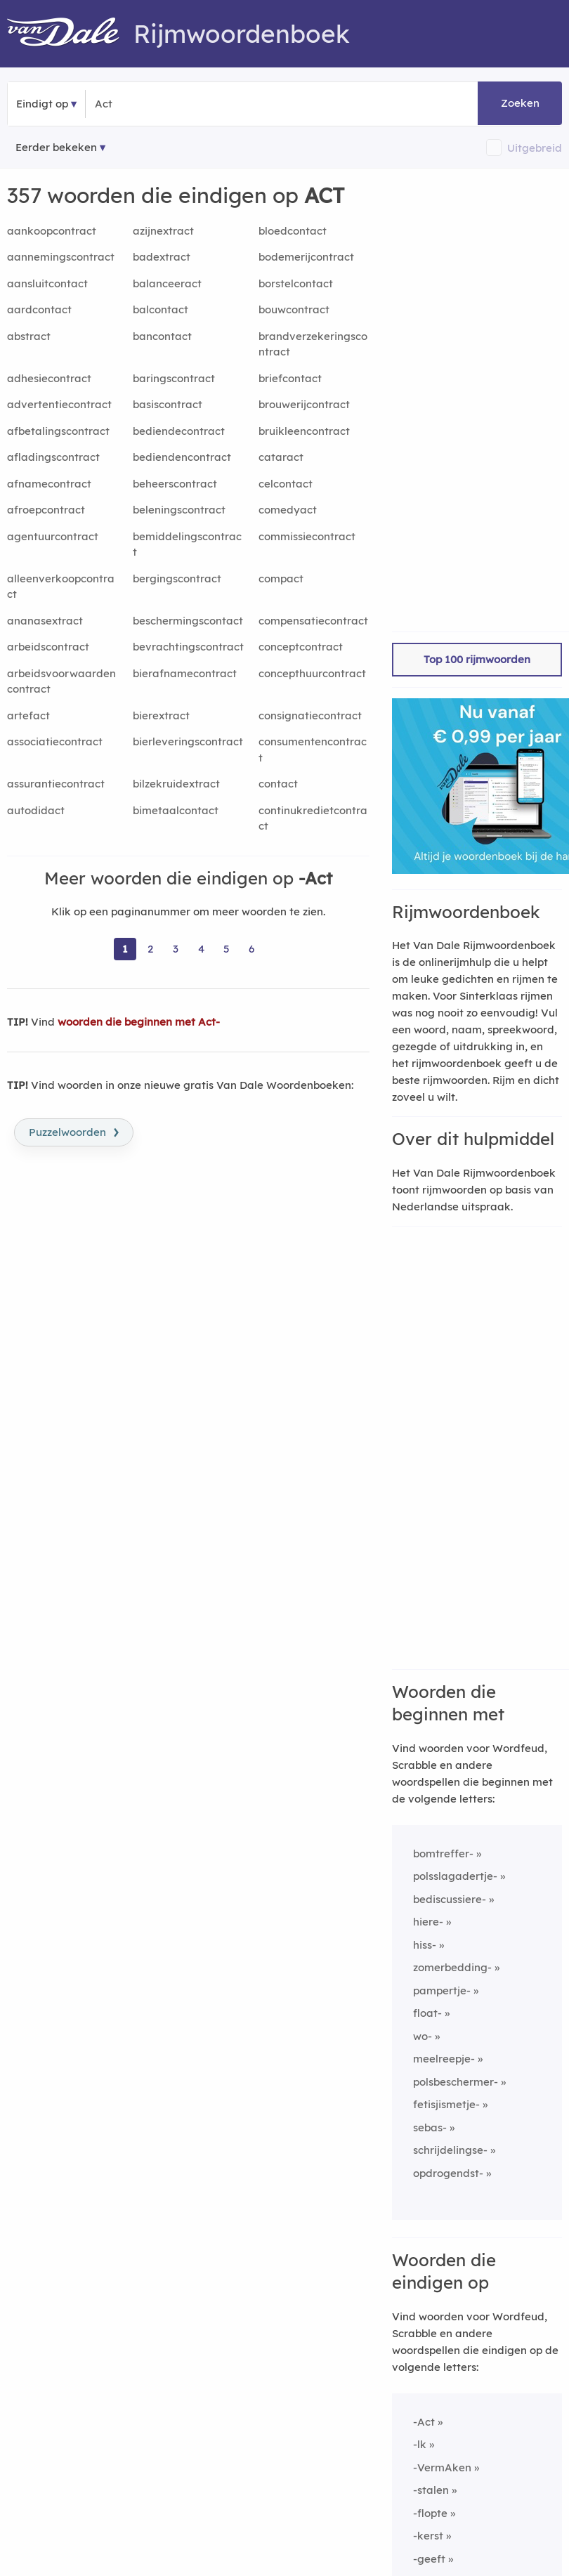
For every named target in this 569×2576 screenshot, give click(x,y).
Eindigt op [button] (42, 103)
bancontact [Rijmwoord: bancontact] (162, 336)
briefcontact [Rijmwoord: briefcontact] (290, 378)
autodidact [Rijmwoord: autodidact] (36, 810)
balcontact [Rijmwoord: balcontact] (160, 309)
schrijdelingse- (450, 2150)
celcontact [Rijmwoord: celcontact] (286, 483)
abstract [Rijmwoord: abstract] (29, 336)
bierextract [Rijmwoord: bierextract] (161, 715)
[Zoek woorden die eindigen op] (163, 104)
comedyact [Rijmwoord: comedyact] (288, 509)
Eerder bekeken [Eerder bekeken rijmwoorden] (56, 147)
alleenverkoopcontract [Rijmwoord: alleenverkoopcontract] (61, 586)
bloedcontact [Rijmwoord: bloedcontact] (293, 230)
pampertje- (442, 1990)
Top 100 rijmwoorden (477, 659)
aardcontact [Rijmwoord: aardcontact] (39, 309)
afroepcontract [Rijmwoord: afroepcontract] (46, 509)
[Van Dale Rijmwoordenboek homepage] (70, 33)
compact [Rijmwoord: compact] (281, 578)
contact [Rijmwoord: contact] (278, 783)
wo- (422, 2036)
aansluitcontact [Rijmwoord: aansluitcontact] (47, 283)
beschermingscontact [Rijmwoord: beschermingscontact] (188, 620)
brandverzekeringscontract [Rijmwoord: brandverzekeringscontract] (313, 344)
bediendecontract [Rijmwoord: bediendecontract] (179, 431)
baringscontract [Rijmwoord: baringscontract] (174, 378)
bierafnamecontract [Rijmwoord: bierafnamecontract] (185, 673)
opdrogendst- (448, 2173)
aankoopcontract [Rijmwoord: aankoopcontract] (51, 230)
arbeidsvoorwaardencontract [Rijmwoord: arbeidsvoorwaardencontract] (61, 681)
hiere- (428, 1921)
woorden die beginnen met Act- (139, 1021)
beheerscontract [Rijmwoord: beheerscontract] (175, 483)
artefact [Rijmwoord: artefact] (28, 715)
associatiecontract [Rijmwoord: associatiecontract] (55, 741)
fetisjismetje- (446, 2104)
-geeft (429, 2558)
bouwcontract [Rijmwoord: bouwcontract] (294, 309)
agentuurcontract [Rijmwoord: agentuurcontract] (52, 536)
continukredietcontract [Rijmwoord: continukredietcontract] (313, 818)
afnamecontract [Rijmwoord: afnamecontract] (49, 483)
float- (427, 2013)
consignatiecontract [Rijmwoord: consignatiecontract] (310, 715)
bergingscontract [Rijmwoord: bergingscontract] (177, 578)
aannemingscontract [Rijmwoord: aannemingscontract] (61, 256)
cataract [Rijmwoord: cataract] (281, 457)
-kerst (428, 2535)
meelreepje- (444, 2058)
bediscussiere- (449, 1899)
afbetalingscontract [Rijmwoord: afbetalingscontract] (58, 431)
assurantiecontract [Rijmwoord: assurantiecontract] (56, 783)
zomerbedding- (452, 1967)
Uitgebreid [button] (534, 148)
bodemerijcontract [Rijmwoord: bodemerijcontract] (306, 256)
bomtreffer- (443, 1853)
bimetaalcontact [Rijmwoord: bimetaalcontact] (175, 810)
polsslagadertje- (455, 1876)
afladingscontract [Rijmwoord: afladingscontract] (53, 457)
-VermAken (442, 2467)
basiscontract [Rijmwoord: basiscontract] (167, 404)
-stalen (431, 2490)
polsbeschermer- (455, 2081)
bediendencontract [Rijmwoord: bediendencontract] (182, 457)
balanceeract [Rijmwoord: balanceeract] (167, 283)
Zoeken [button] (520, 103)
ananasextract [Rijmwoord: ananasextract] (45, 620)
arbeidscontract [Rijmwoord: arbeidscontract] (48, 646)
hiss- (424, 1944)
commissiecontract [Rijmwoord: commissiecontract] (307, 536)
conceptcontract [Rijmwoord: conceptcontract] (301, 646)
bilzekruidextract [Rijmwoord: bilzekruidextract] (176, 783)
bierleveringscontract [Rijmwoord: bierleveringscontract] (188, 741)
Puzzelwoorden (74, 1131)
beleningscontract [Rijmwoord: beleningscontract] (179, 509)
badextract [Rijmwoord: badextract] (161, 256)
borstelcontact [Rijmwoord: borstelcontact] (296, 283)
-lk (419, 2444)
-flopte (430, 2513)
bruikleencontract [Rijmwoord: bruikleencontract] (304, 431)
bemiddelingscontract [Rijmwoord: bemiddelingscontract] (187, 544)
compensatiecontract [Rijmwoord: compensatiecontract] (313, 620)
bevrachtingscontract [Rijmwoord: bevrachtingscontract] (188, 646)
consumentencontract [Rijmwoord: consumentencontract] (313, 749)
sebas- (430, 2127)
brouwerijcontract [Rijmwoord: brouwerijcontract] (304, 404)
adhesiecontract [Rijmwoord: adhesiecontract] (49, 378)
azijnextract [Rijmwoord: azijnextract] (163, 230)
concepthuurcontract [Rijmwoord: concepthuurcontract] (312, 673)
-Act (424, 2421)
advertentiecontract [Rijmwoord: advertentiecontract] (59, 404)
